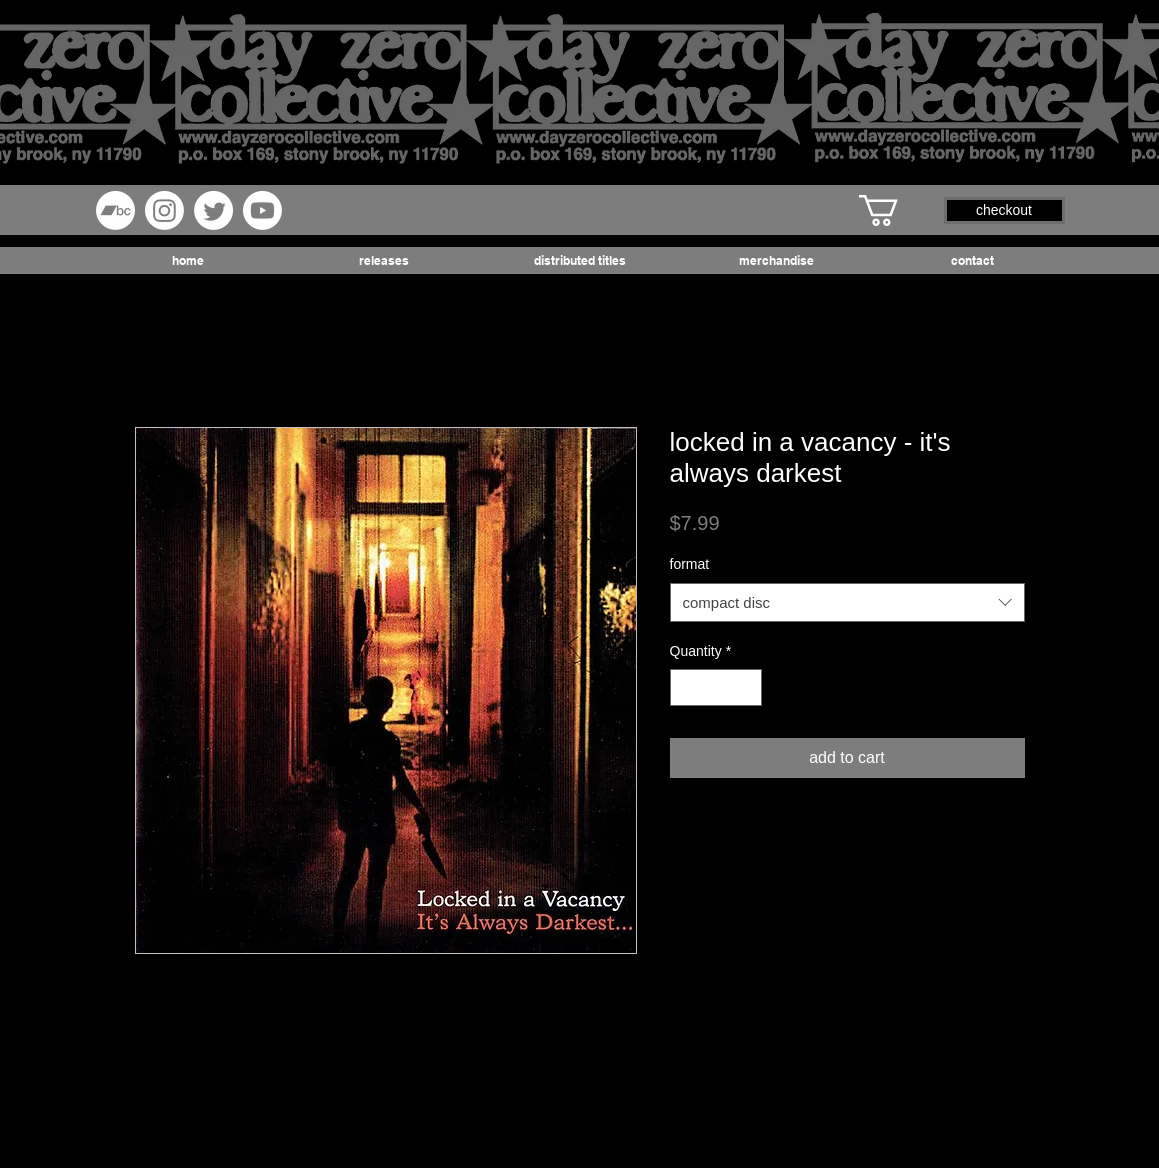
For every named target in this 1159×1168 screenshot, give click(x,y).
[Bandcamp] (115, 210)
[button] (897, 210)
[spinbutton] (716, 687)
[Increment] (746, 687)
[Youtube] (262, 210)
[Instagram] (164, 210)
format (690, 564)
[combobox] (847, 602)
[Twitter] (213, 210)
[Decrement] (685, 687)
